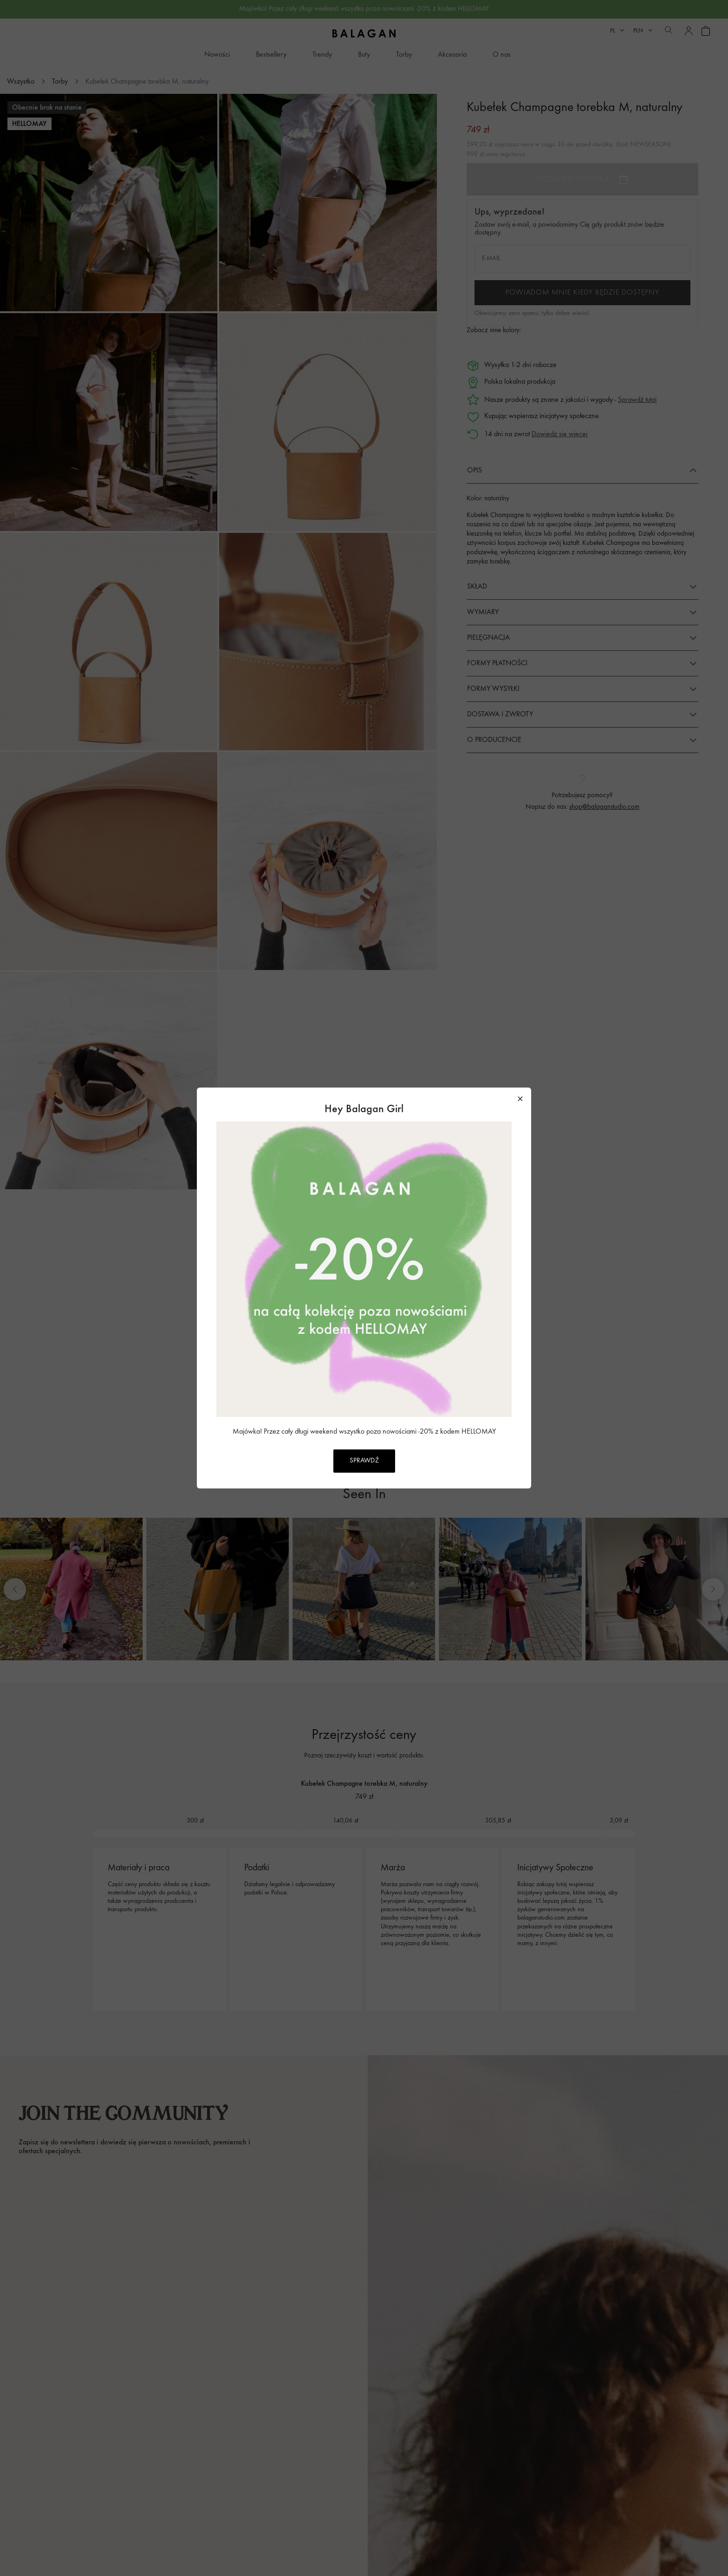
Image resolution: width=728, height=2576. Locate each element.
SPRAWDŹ (364, 1460)
